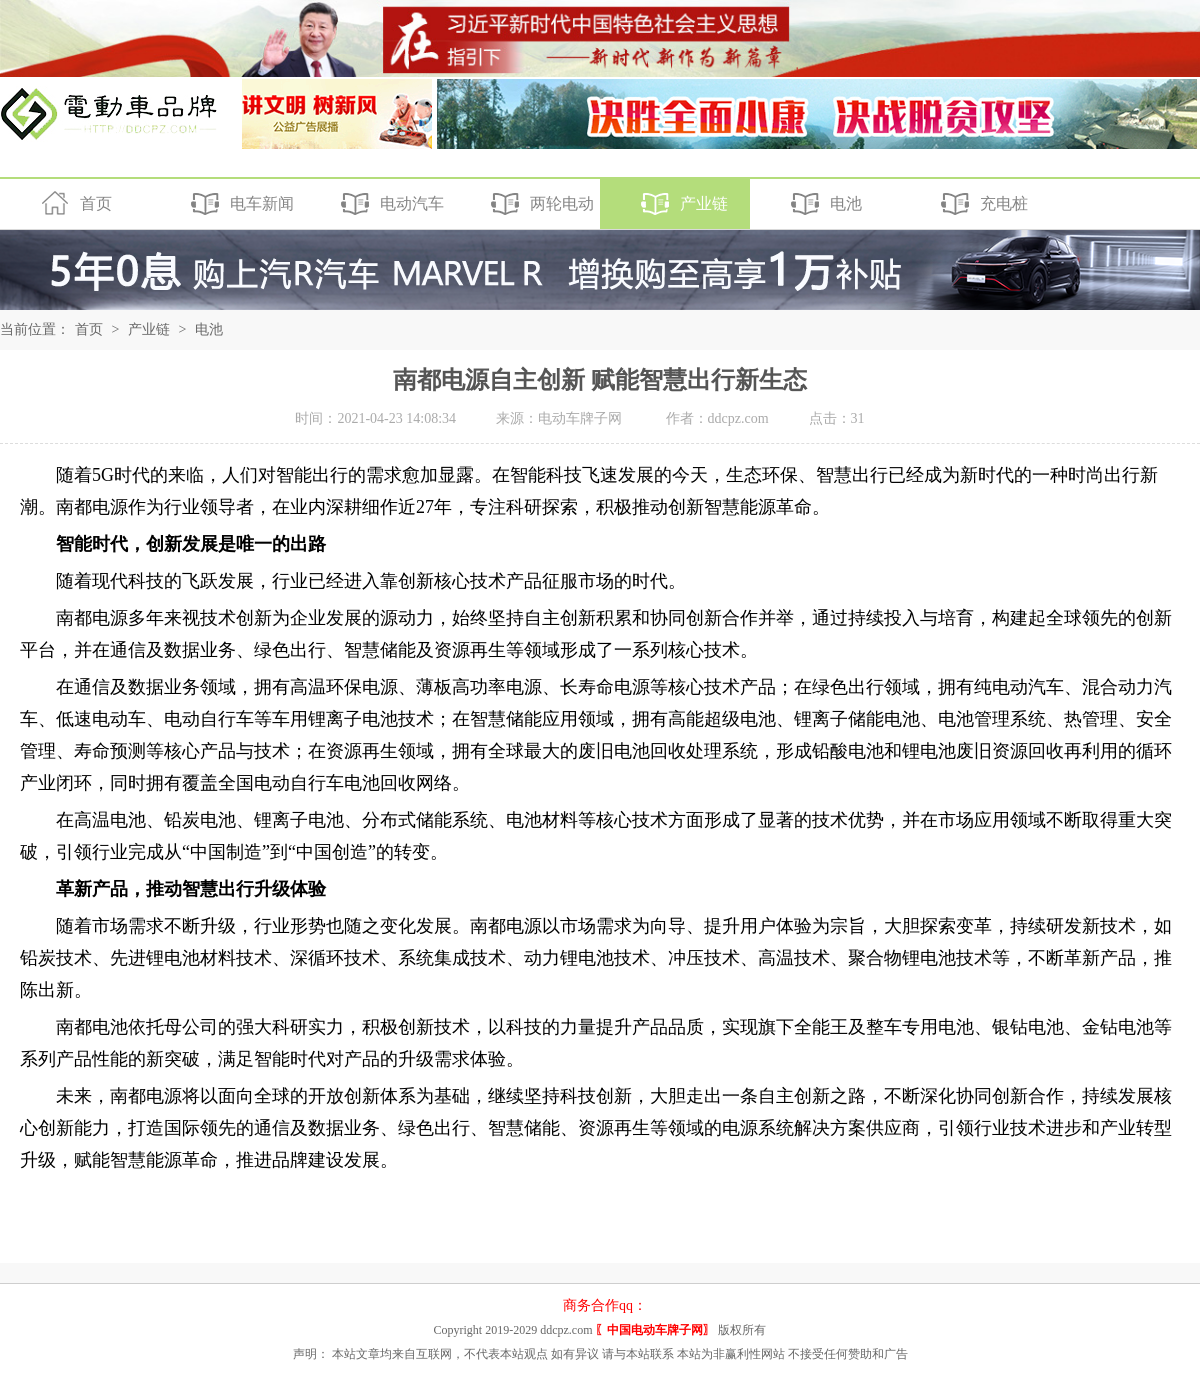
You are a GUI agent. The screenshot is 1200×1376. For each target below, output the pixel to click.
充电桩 (981, 204)
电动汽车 (389, 204)
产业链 (681, 204)
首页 (73, 204)
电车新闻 (239, 204)
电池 (823, 204)
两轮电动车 (522, 206)
